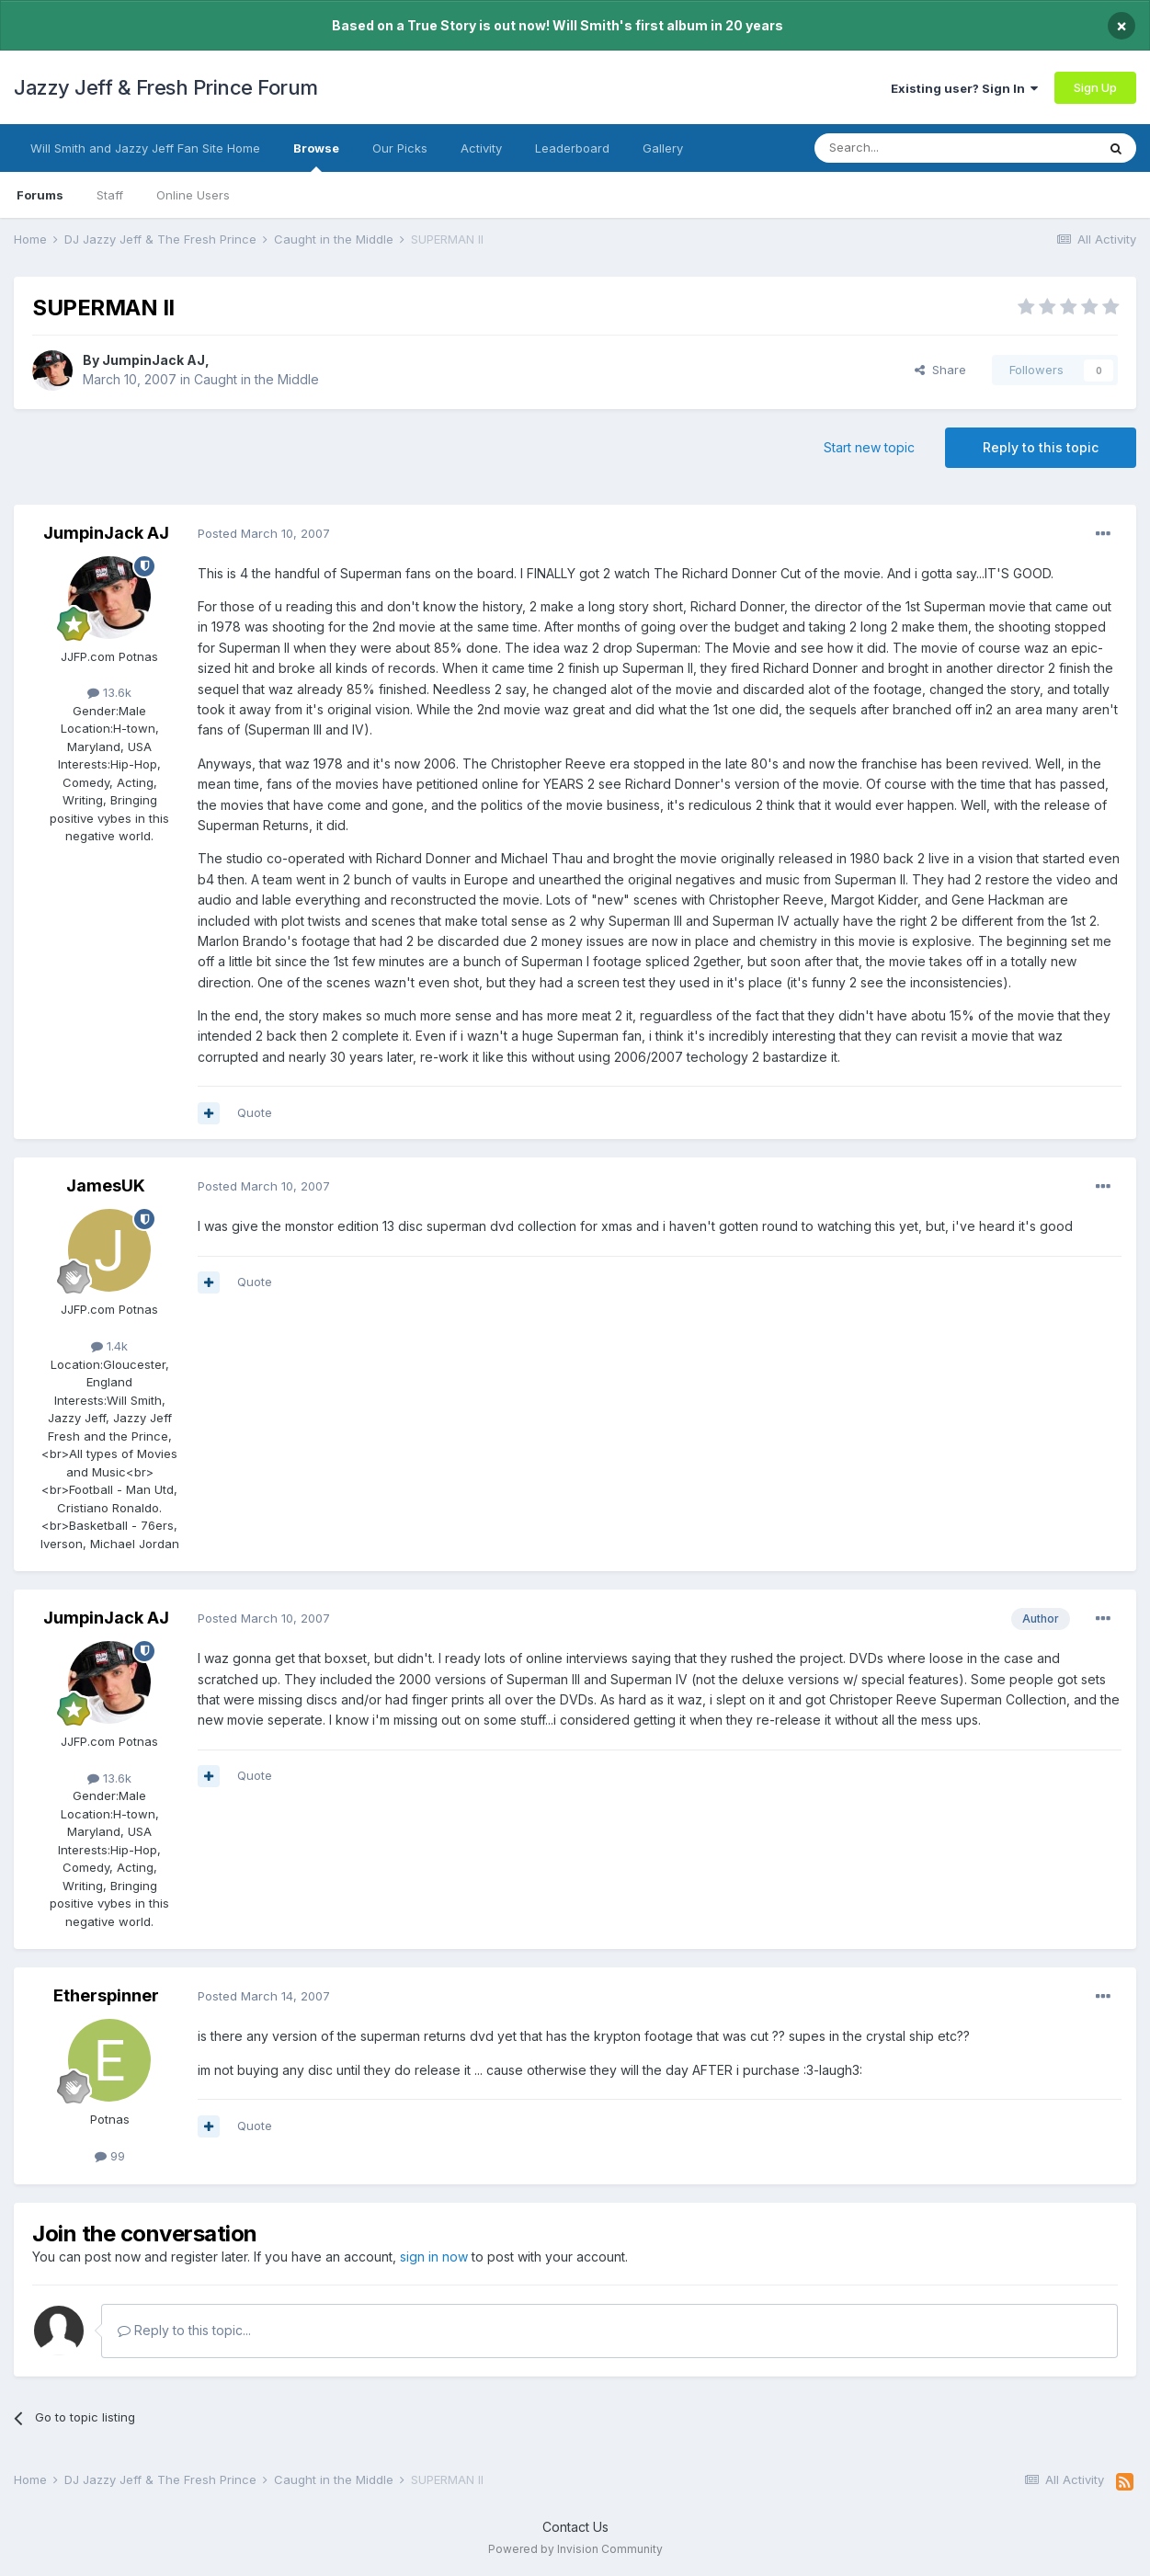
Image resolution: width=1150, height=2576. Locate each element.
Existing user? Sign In (964, 88)
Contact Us (575, 2527)
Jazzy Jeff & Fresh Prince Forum (166, 87)
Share (940, 369)
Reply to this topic (1041, 447)
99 (110, 2156)
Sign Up (1095, 87)
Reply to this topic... (184, 2330)
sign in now (434, 2256)
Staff (110, 195)
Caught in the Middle (256, 379)
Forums (40, 195)
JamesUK (105, 1185)
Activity (481, 148)
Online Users (193, 195)
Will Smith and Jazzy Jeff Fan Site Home (145, 148)
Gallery (663, 148)
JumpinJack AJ (153, 360)
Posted (264, 533)
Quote (254, 1112)
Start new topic (869, 447)
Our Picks (399, 148)
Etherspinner (106, 1995)
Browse (316, 156)
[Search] (908, 148)
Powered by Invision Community (575, 2549)
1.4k (109, 1346)
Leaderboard (572, 148)
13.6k (109, 692)
